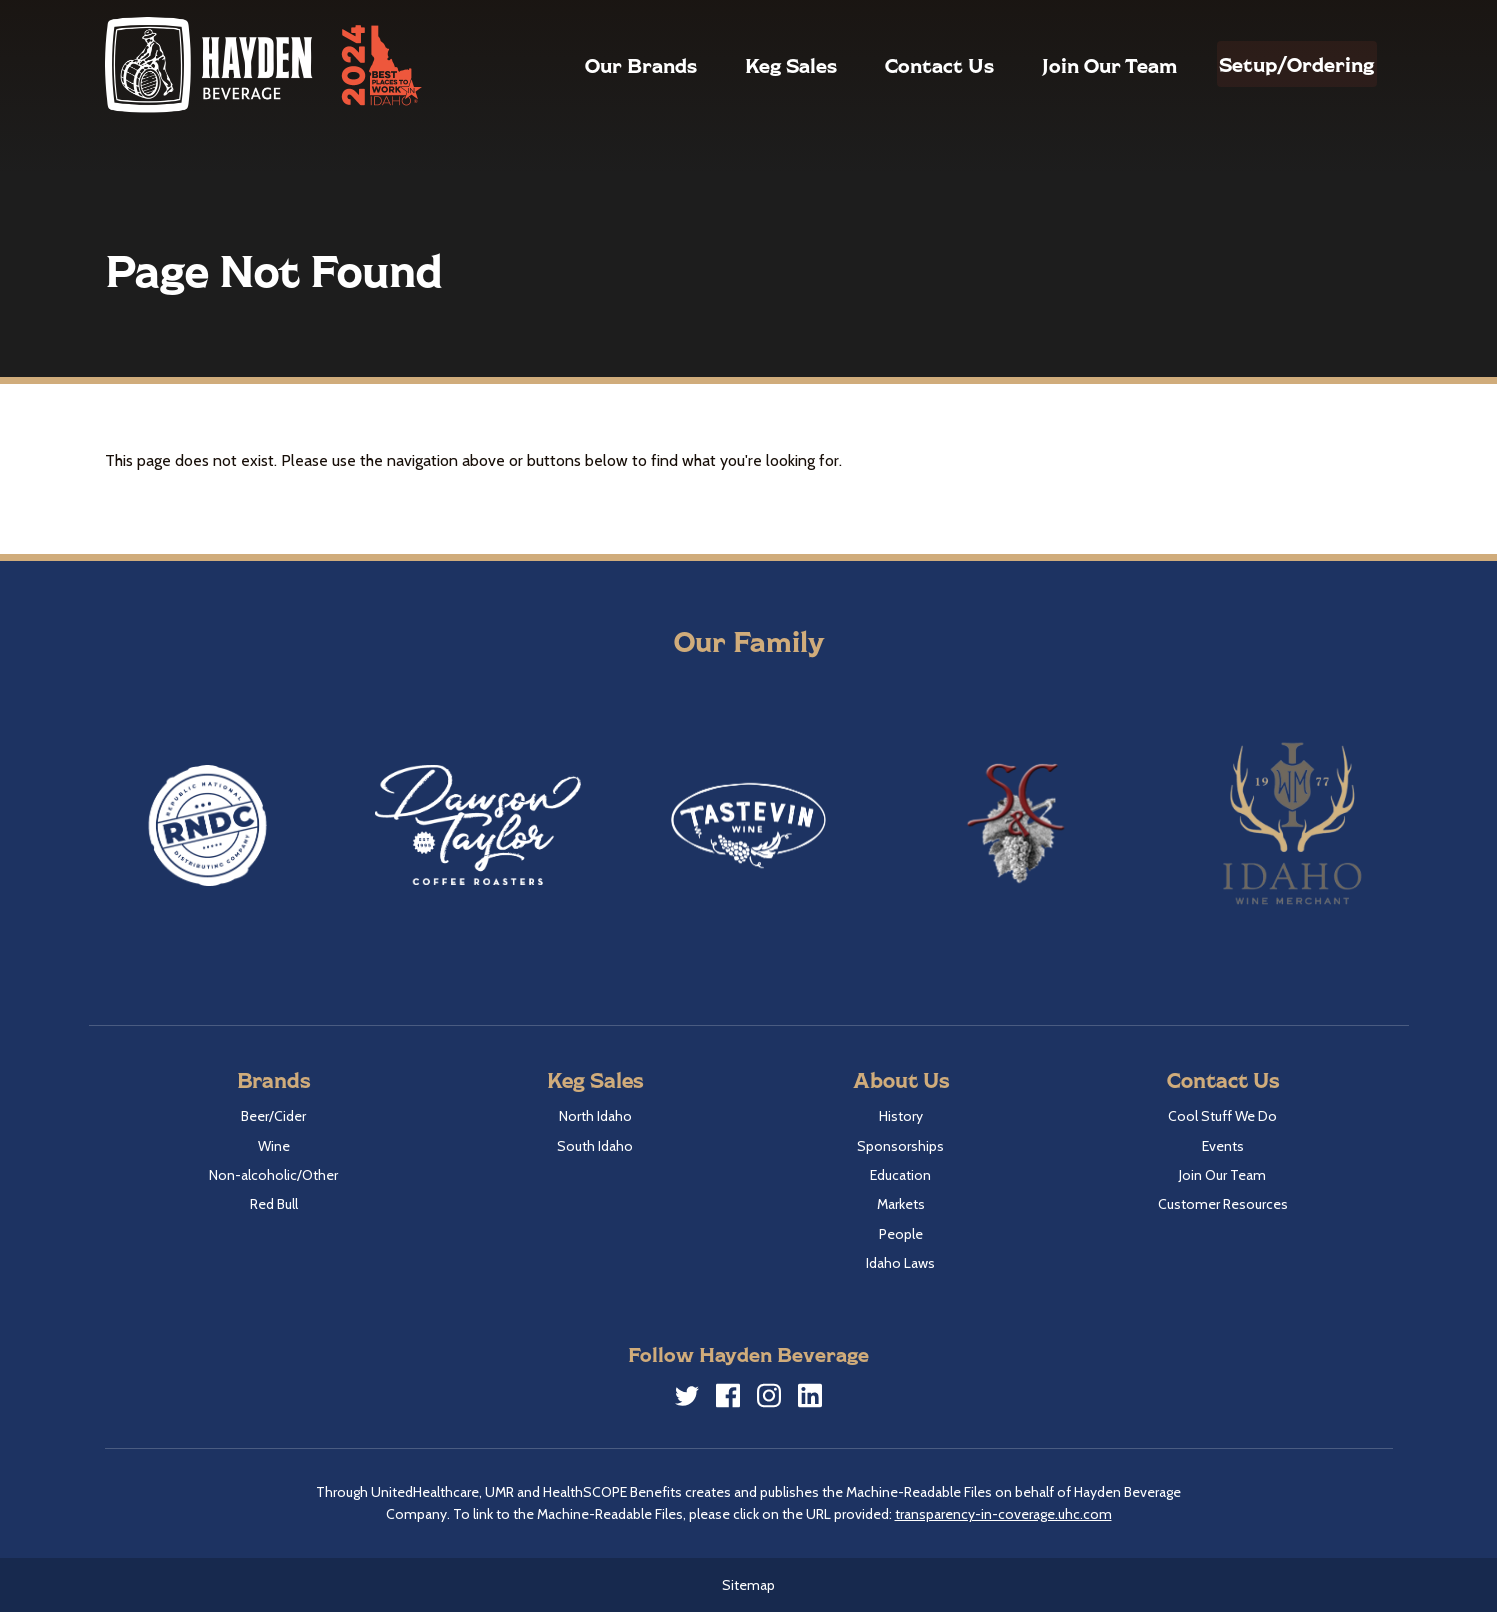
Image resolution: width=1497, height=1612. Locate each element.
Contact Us (896, 65)
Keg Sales (748, 65)
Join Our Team (1066, 65)
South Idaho (595, 1146)
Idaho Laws (900, 1263)
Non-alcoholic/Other (273, 1175)
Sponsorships (900, 1146)
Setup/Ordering (1275, 64)
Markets (901, 1204)
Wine (274, 1146)
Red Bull (274, 1204)
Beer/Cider (273, 1116)
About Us (901, 1079)
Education (900, 1175)
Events (1223, 1146)
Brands (273, 1079)
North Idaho (595, 1116)
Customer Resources (1223, 1204)
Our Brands (598, 65)
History (901, 1116)
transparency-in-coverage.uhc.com (1003, 1514)
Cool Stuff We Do (1222, 1116)
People (901, 1234)
